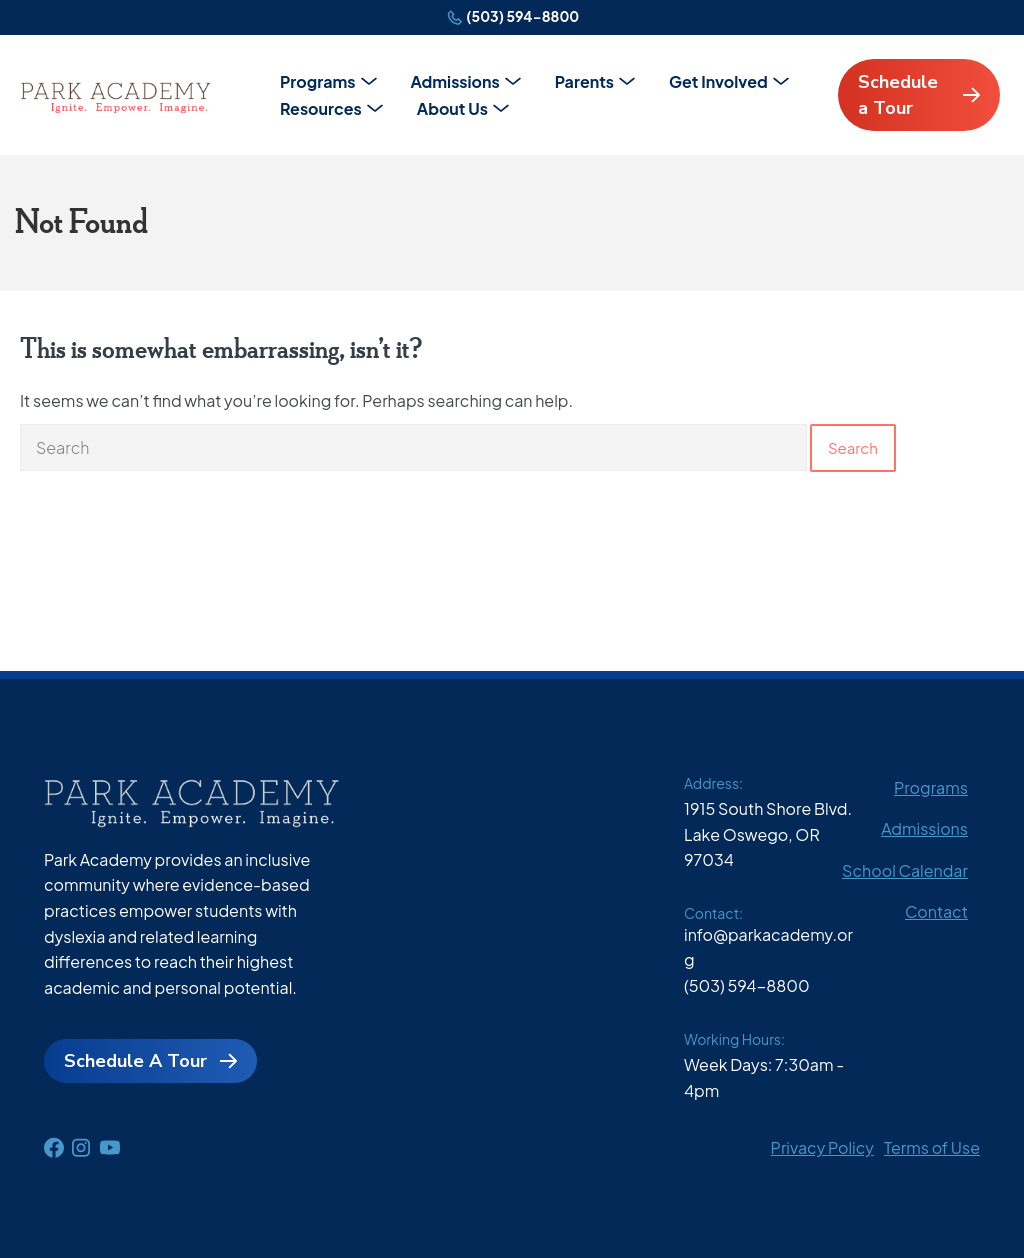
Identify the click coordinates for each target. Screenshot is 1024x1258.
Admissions (455, 81)
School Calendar (905, 870)
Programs (318, 81)
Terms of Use (932, 1147)
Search (853, 447)
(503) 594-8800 (522, 16)
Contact (936, 911)
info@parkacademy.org (768, 947)
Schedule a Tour (898, 95)
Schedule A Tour (135, 1061)
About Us (452, 108)
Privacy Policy (822, 1147)
